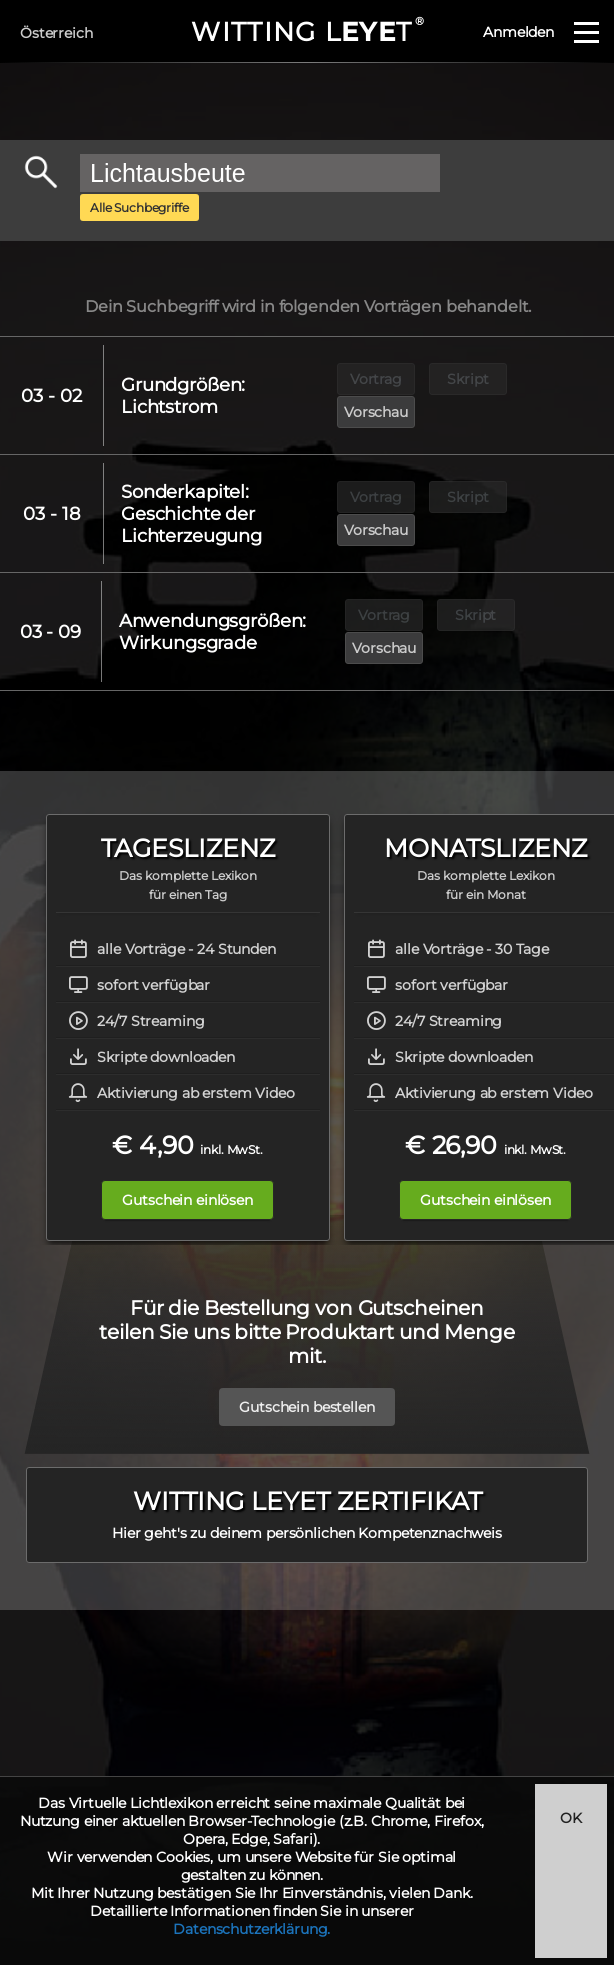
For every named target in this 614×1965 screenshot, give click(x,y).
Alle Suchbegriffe (139, 207)
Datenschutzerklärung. (251, 1929)
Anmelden (518, 32)
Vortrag (376, 382)
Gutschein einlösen (187, 1167)
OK (571, 1818)
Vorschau (561, 382)
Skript (468, 382)
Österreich (56, 33)
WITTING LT (306, 32)
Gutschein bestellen (306, 1374)
